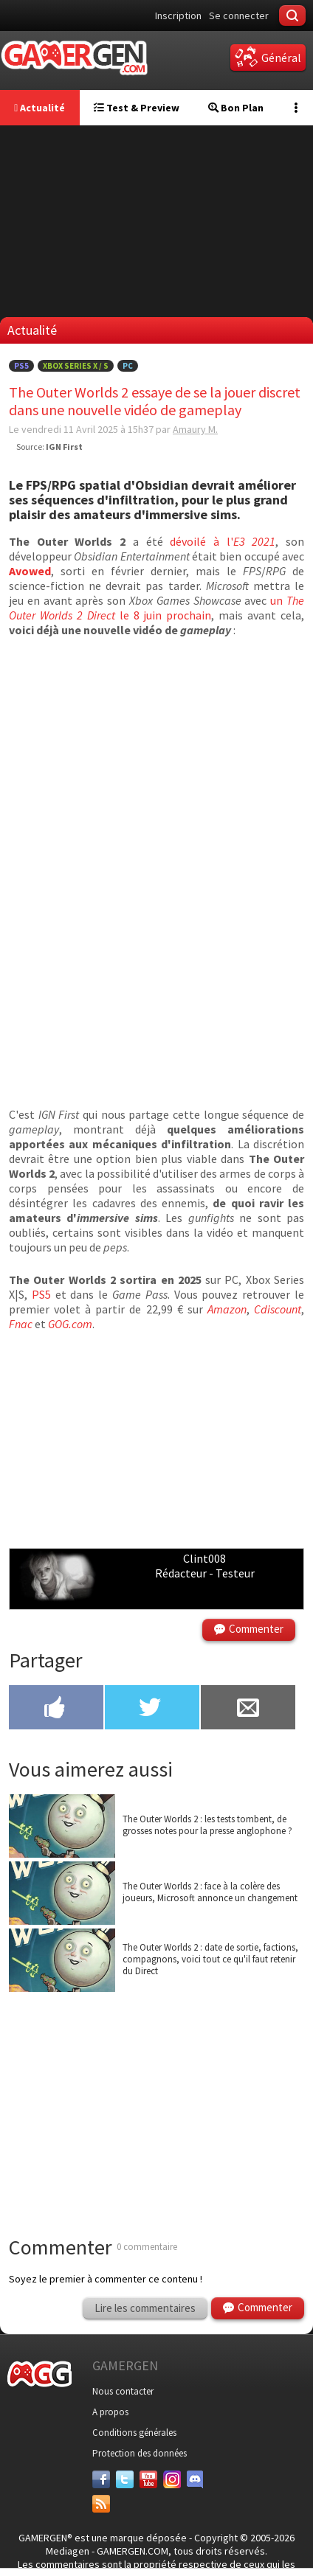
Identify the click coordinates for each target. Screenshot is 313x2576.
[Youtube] (148, 2479)
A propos (110, 2412)
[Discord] (195, 2479)
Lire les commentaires (145, 2308)
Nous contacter (123, 2391)
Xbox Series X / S (76, 366)
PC (128, 366)
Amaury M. (195, 429)
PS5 (21, 366)
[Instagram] (172, 2479)
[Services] (101, 2504)
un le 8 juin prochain (156, 607)
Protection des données (139, 2453)
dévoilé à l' (222, 541)
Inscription (178, 15)
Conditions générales (134, 2432)
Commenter (256, 1629)
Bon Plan (236, 107)
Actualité (39, 107)
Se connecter (239, 15)
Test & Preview (136, 107)
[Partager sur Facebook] (56, 1708)
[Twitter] (125, 2479)
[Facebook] (101, 2479)
